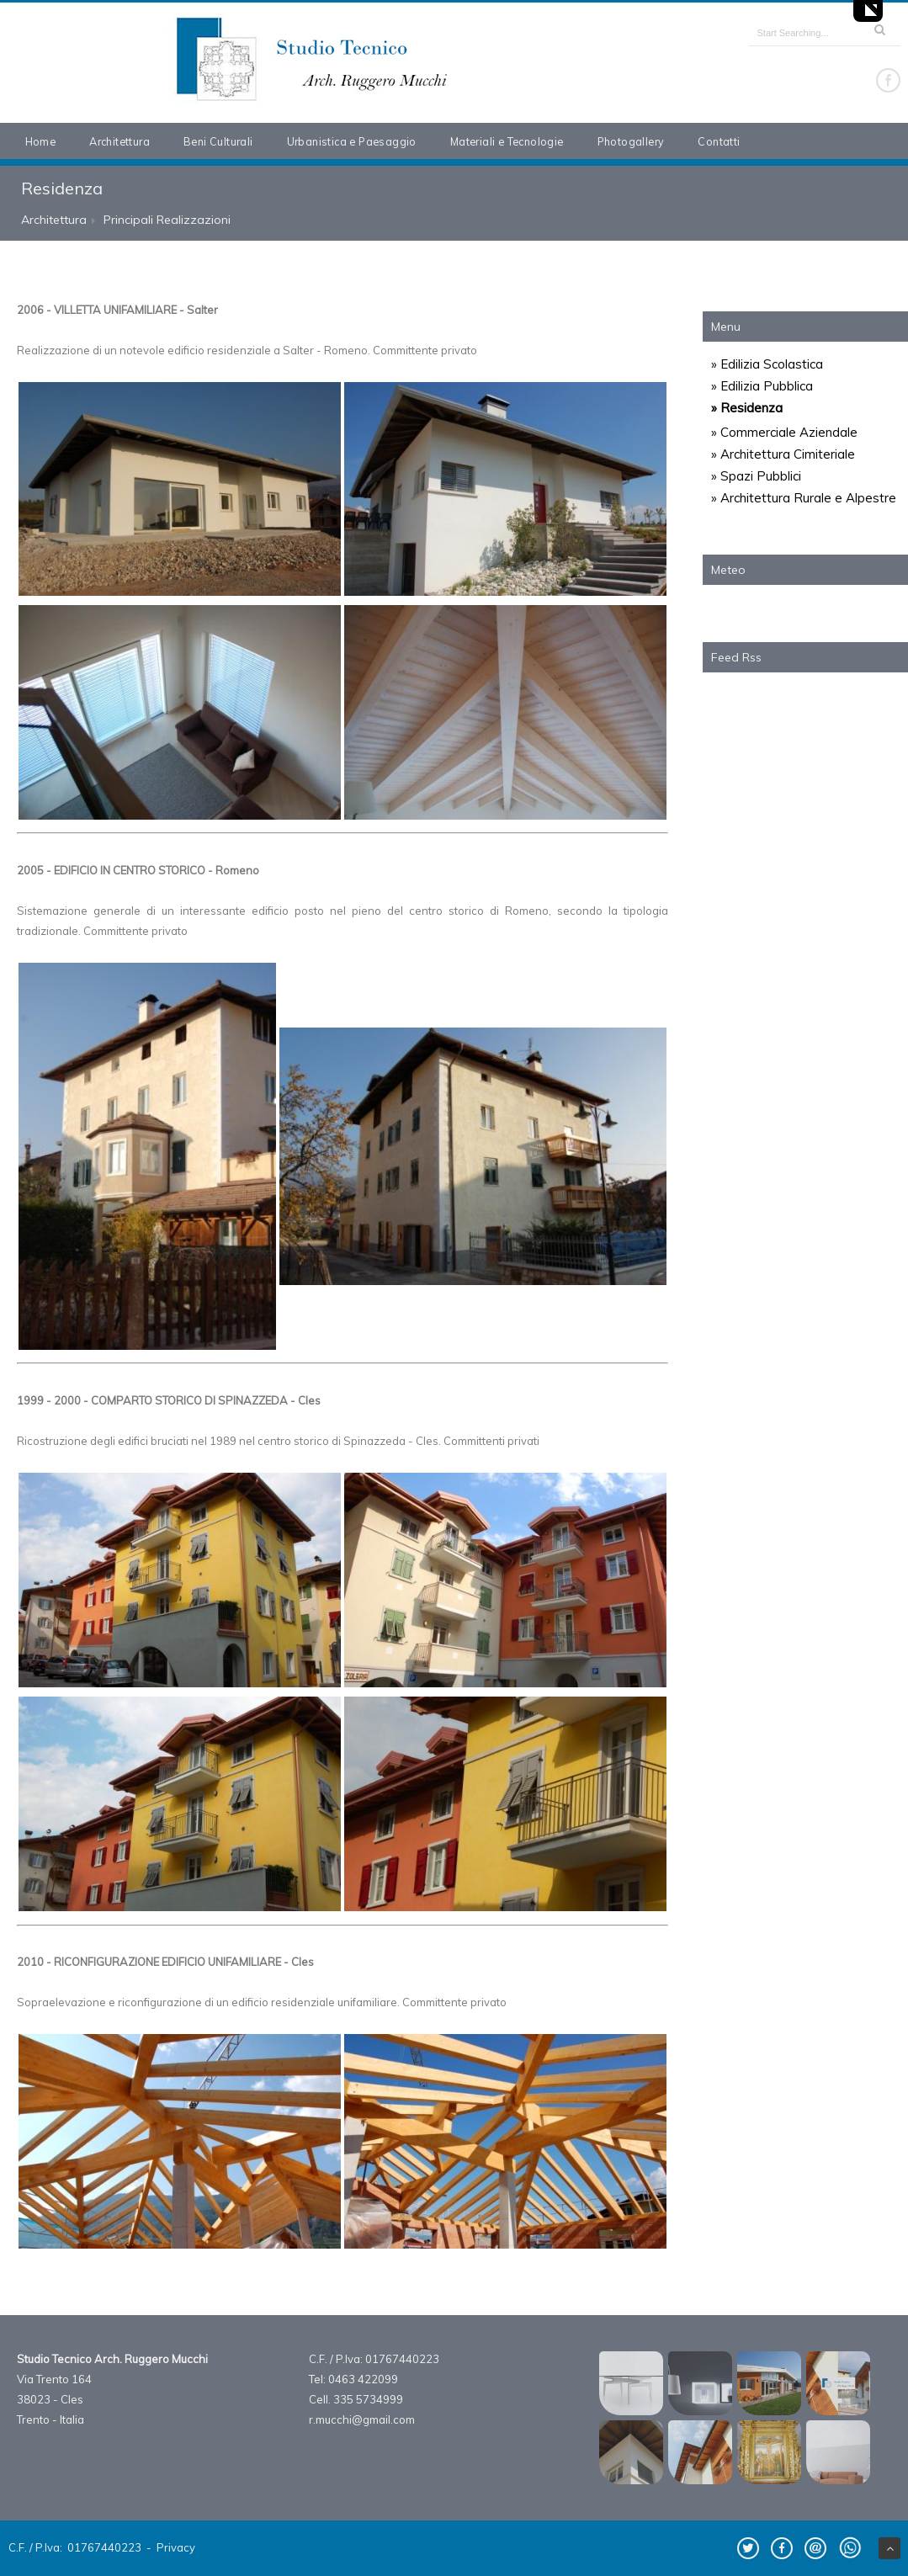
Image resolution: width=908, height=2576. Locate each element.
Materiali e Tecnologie (507, 141)
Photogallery (631, 141)
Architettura (119, 141)
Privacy (176, 2547)
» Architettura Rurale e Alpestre (803, 498)
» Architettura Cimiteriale (783, 454)
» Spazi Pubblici (756, 476)
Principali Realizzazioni (167, 219)
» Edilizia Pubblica (762, 386)
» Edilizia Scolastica (767, 364)
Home (40, 141)
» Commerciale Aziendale (784, 432)
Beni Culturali (218, 141)
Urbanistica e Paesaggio (352, 141)
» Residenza (747, 408)
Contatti (719, 141)
